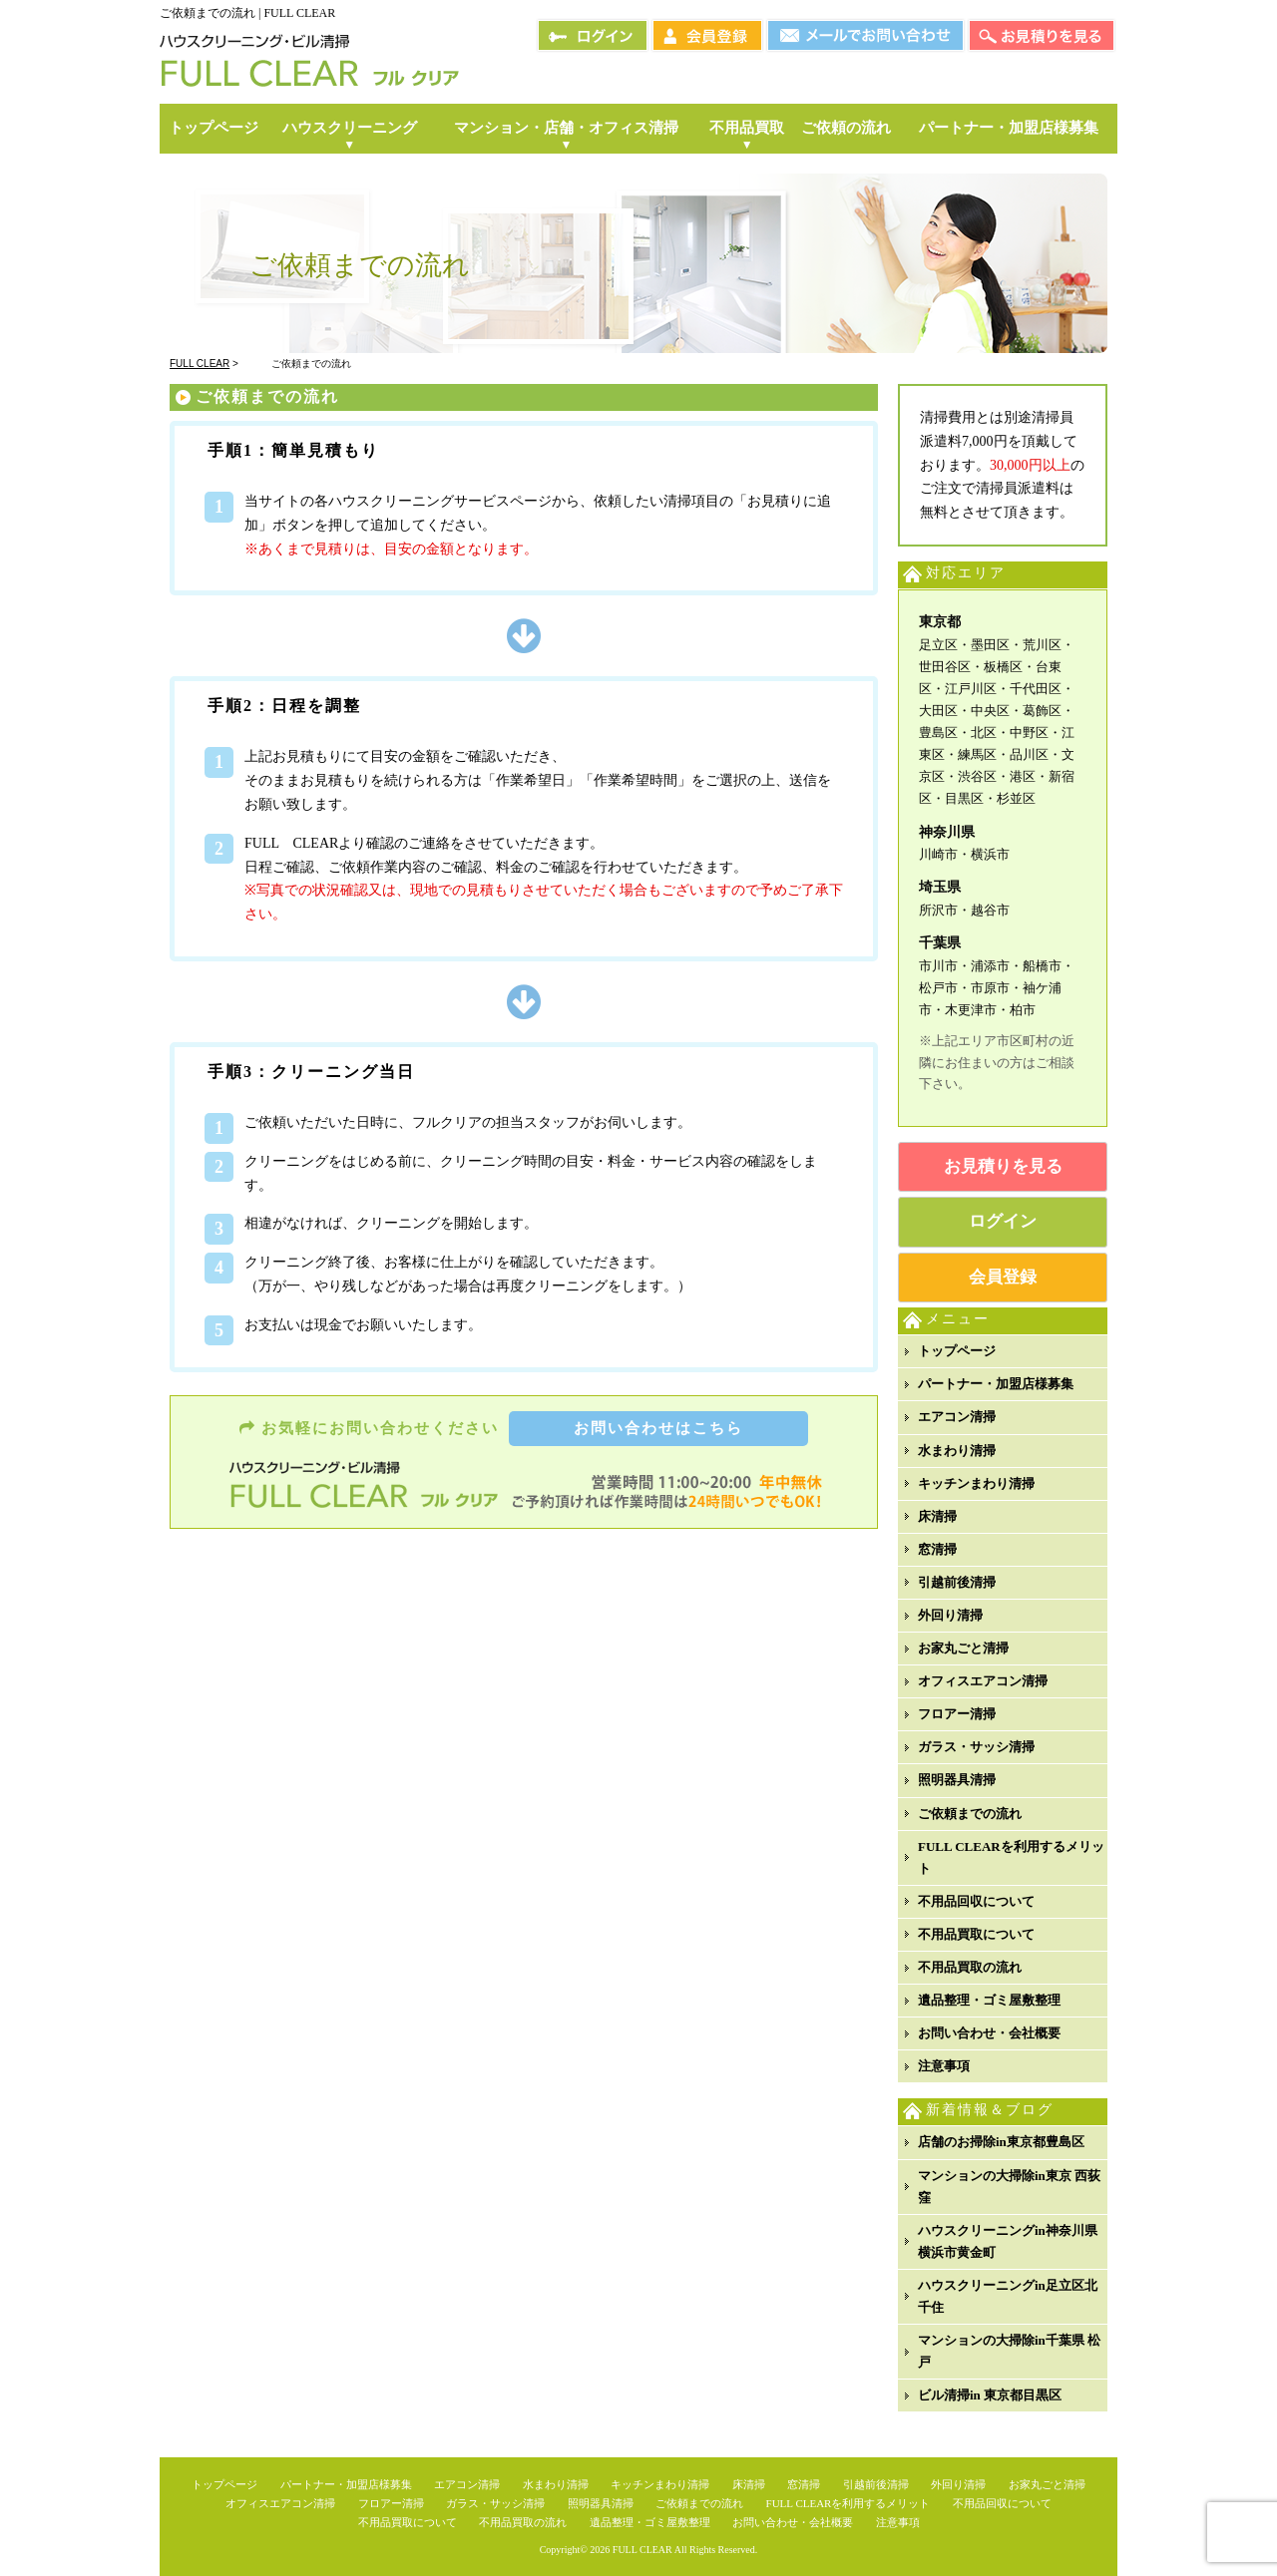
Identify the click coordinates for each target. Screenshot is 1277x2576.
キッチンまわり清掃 (976, 1483)
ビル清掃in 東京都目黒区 (990, 2395)
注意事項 (944, 2065)
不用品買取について (976, 1934)
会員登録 (1003, 1277)
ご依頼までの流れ (970, 1813)
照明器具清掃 (957, 1779)
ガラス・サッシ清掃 (976, 1746)
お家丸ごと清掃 (963, 1648)
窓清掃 (937, 1549)
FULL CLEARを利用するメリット (1011, 1857)
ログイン (1003, 1221)
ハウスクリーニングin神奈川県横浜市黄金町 (1007, 2241)
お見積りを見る (1003, 1166)
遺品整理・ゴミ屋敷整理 (989, 2000)
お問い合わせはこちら (658, 1428)
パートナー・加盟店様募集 (995, 1383)
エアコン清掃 (957, 1416)
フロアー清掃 (957, 1713)
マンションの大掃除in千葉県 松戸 (1009, 2351)
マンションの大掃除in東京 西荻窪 (1009, 2186)
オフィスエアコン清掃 (983, 1680)
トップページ (957, 1350)
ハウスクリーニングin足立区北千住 (1007, 2296)
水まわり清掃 (957, 1450)
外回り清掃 (950, 1615)
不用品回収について (976, 1901)
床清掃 (937, 1516)
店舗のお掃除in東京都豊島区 (1001, 2141)
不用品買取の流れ (970, 1967)
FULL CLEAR (642, 2549)
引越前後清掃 (957, 1582)
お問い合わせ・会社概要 (989, 2032)
